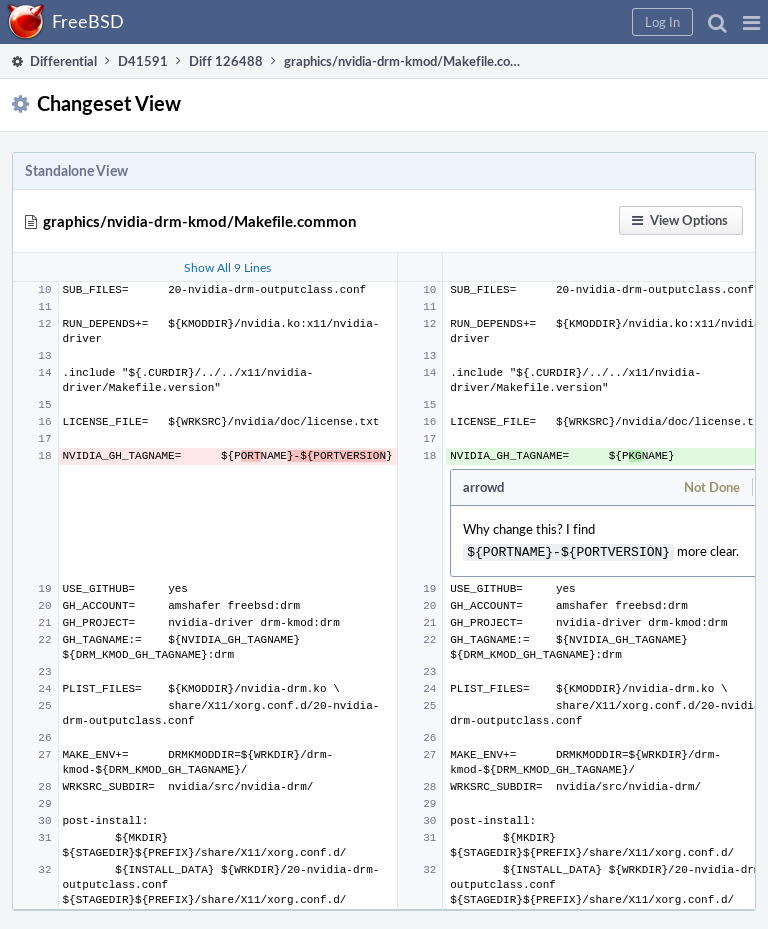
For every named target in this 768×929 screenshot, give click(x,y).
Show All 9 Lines (227, 267)
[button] (751, 22)
